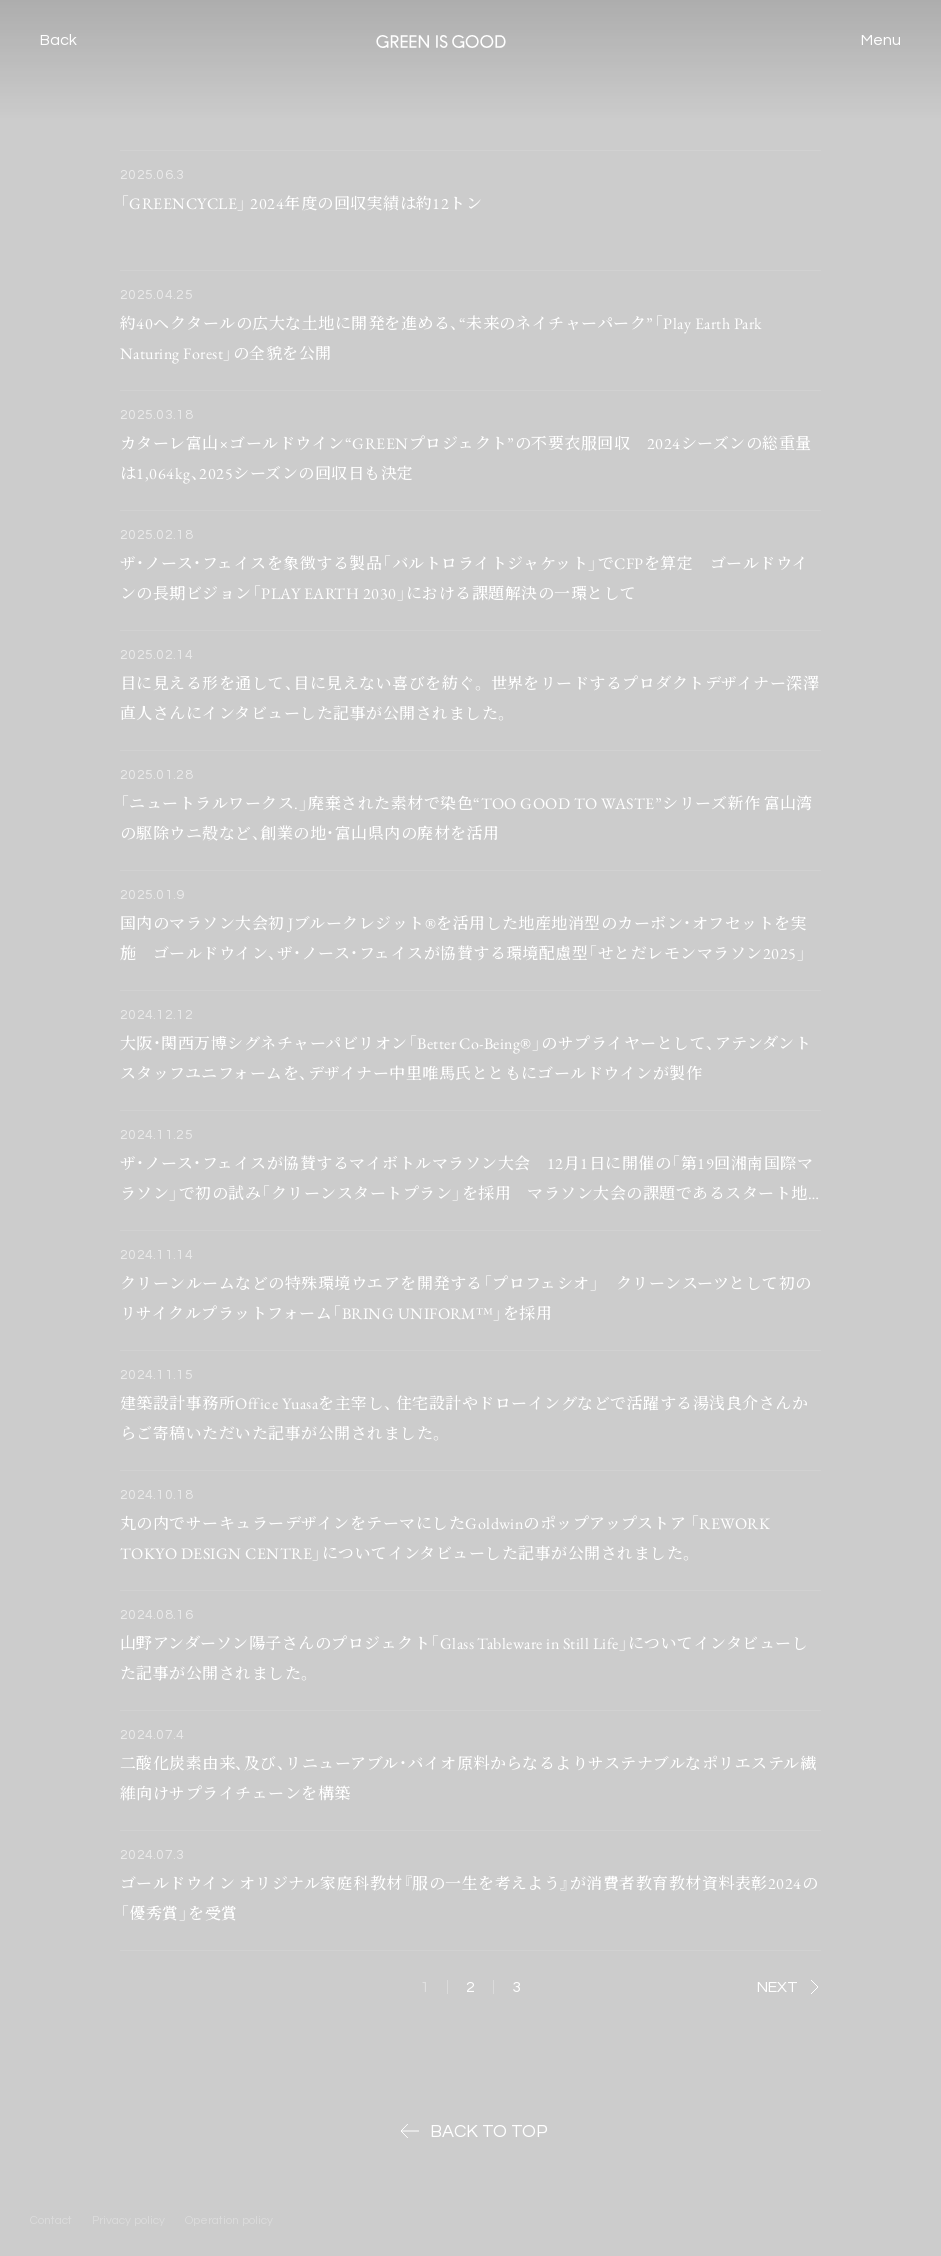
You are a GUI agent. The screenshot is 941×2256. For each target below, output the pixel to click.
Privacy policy (128, 2220)
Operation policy (229, 2220)
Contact (51, 2220)
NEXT (788, 1987)
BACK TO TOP (471, 2131)
